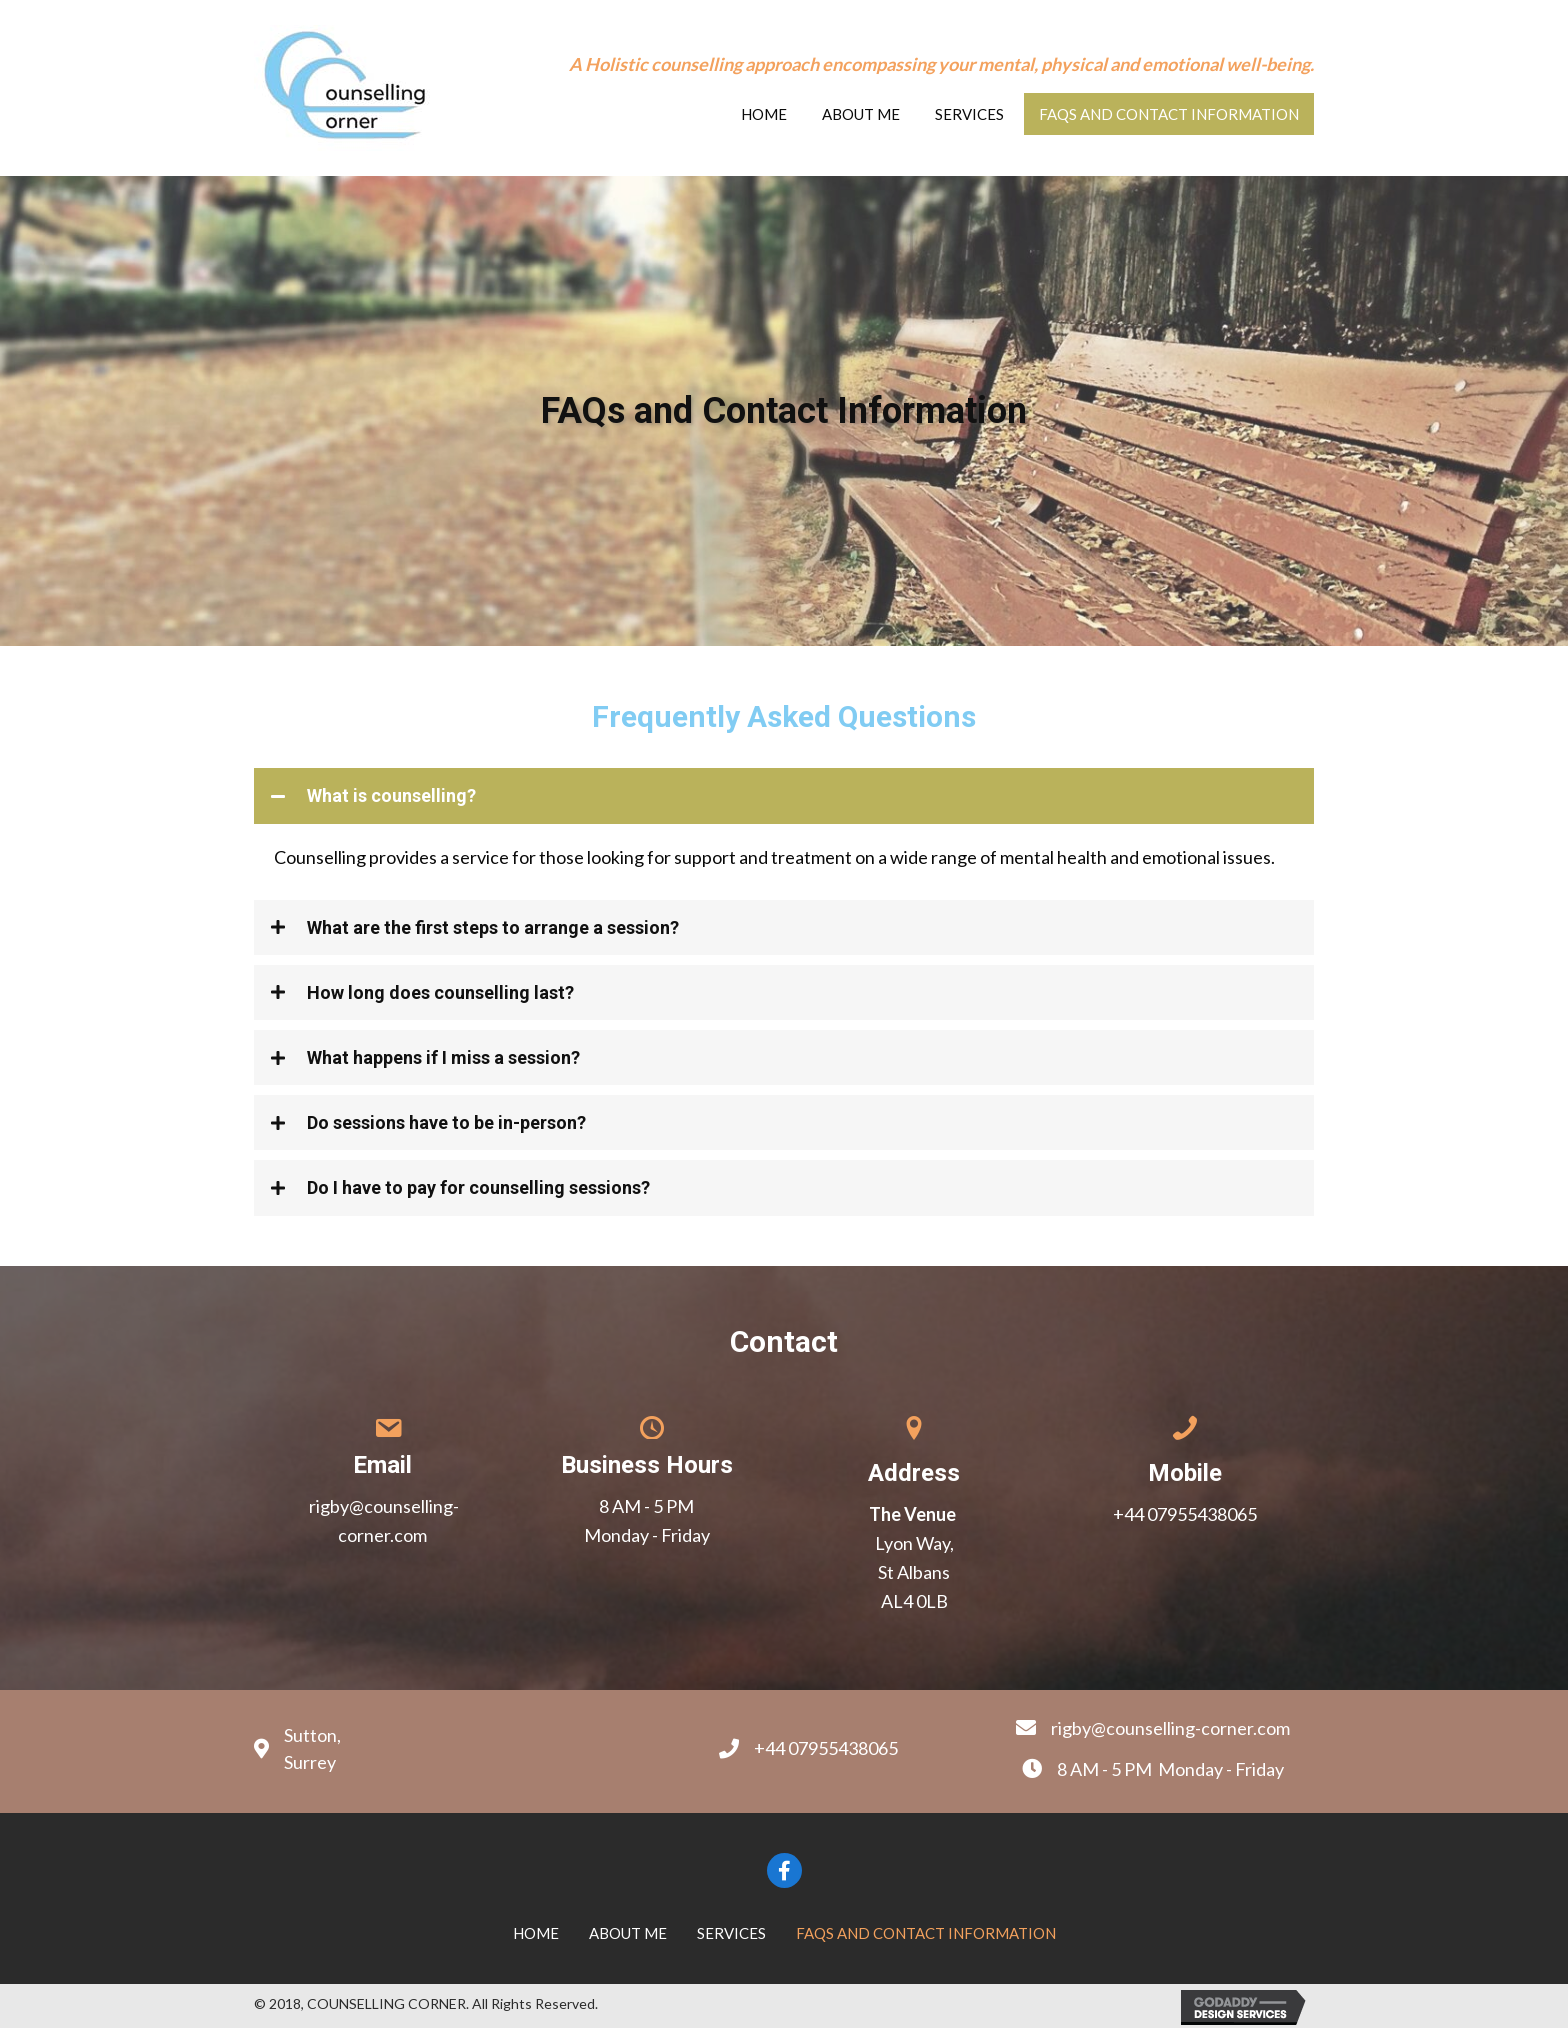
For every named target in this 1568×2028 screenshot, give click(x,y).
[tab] (784, 795)
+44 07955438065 (1185, 1514)
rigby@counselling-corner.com (1170, 1728)
